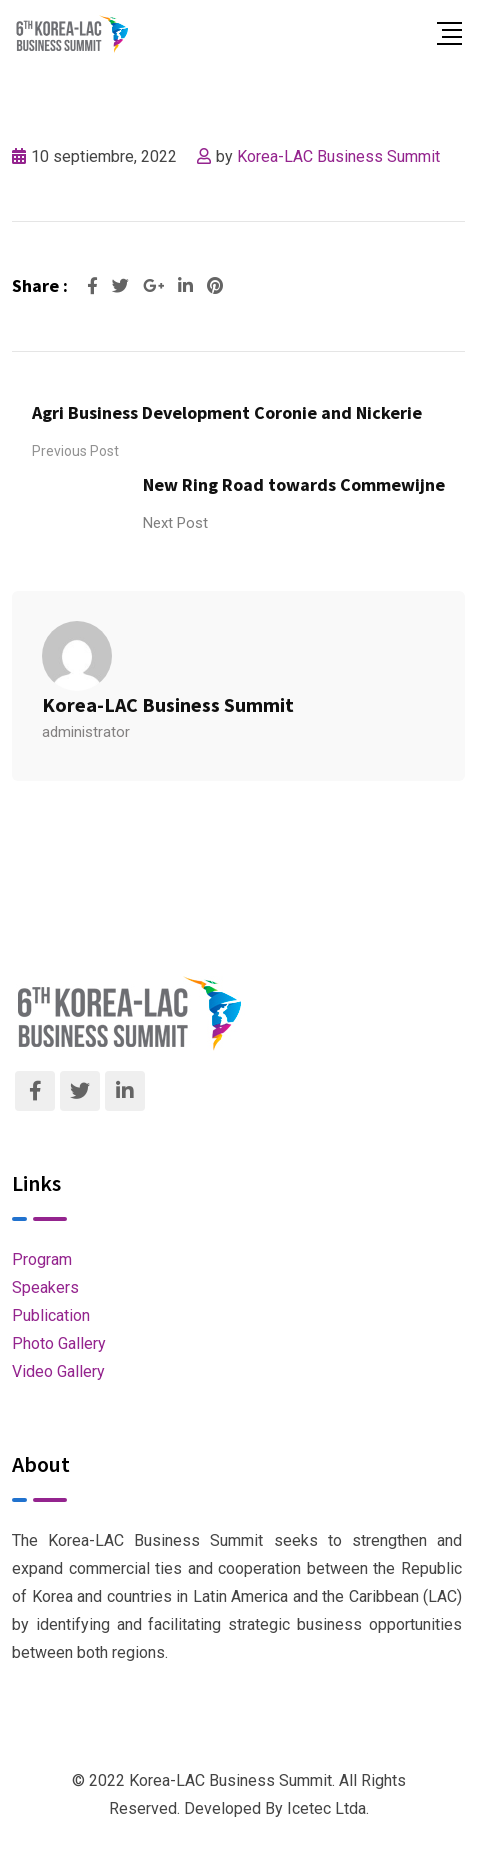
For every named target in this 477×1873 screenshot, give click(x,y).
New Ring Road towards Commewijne (294, 484)
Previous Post (75, 451)
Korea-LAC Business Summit (338, 156)
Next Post (175, 523)
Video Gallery (58, 1371)
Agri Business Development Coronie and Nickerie (227, 412)
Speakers (45, 1287)
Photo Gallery (59, 1343)
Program (42, 1259)
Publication (51, 1315)
